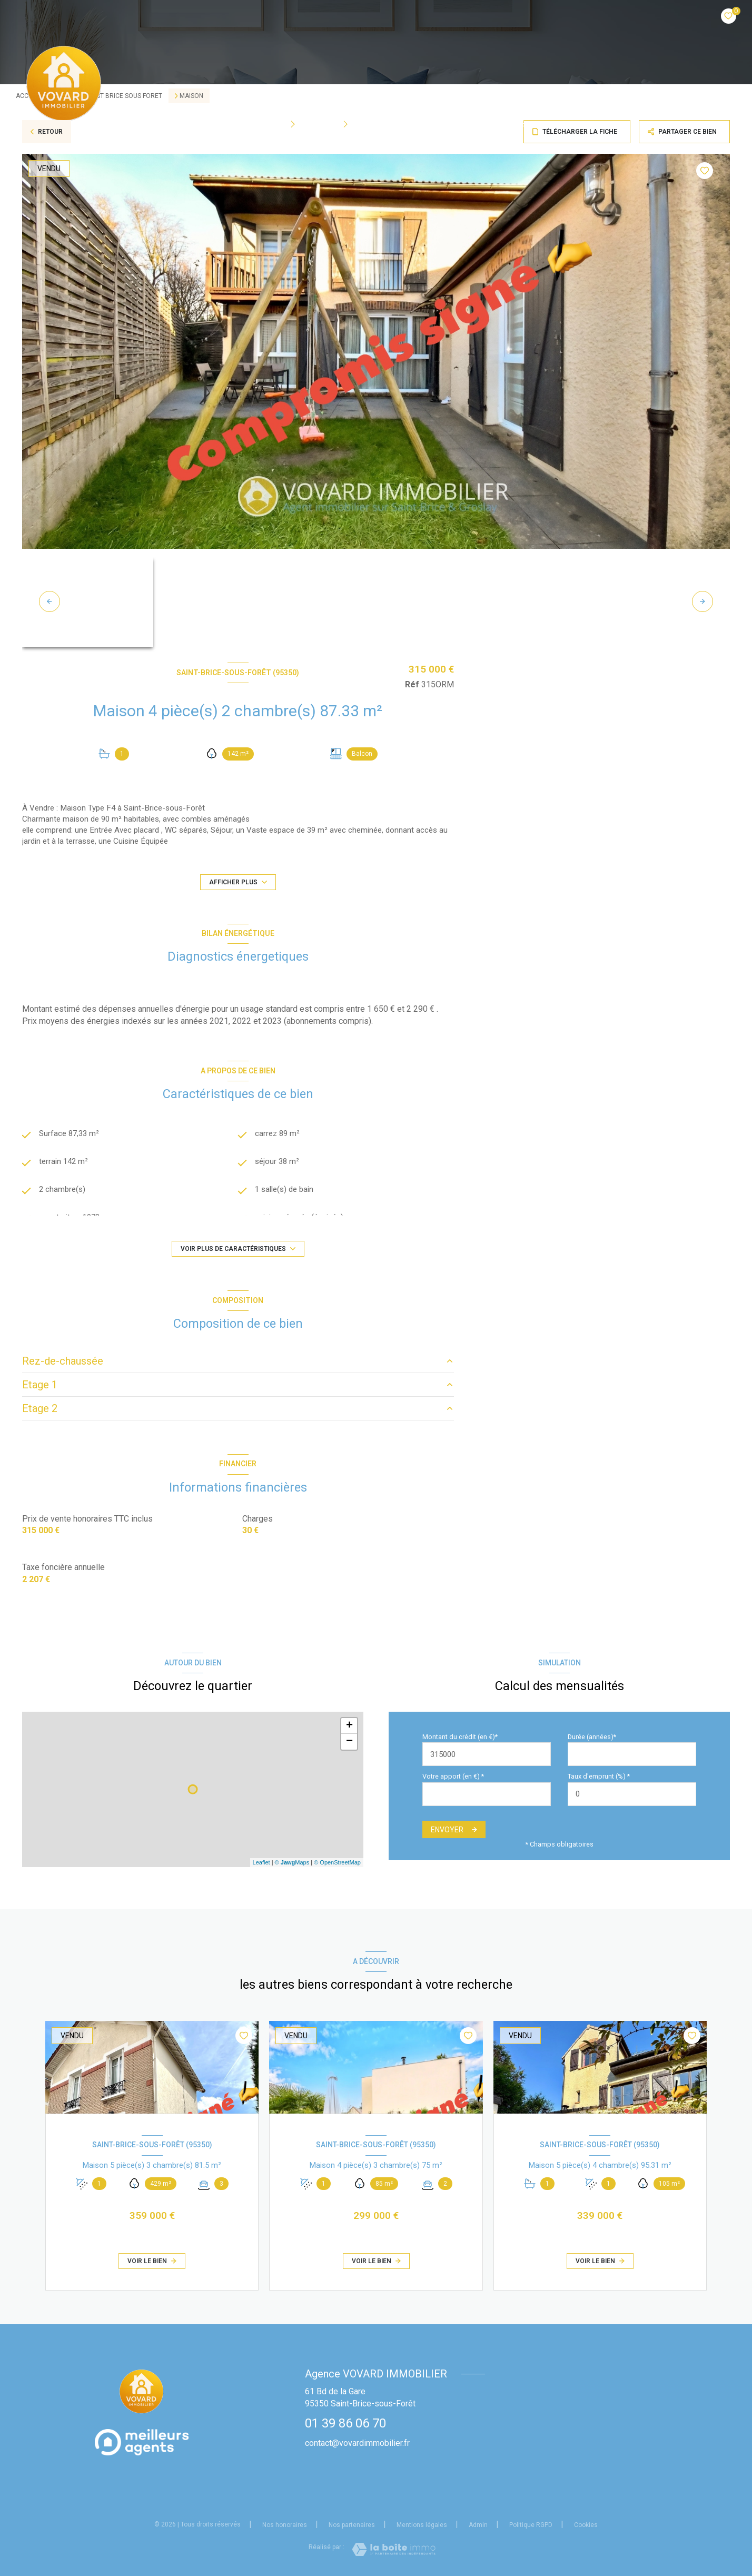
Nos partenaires (352, 2525)
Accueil (215, 123)
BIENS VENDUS (476, 123)
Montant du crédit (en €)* (460, 1737)
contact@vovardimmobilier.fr (357, 2443)
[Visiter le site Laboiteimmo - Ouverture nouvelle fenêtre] (393, 2549)
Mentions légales (422, 2525)
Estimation (539, 123)
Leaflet (261, 1862)
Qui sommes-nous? (399, 123)
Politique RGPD (530, 2525)
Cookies (586, 2525)
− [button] (349, 1742)
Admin (478, 2525)
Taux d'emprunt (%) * (599, 1776)
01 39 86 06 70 (345, 2423)
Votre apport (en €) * (453, 1776)
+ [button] (349, 1726)
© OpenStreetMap (337, 1862)
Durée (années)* (592, 1737)
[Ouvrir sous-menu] (296, 124)
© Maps (292, 1862)
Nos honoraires (284, 2525)
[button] (702, 601)
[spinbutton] (632, 1794)
